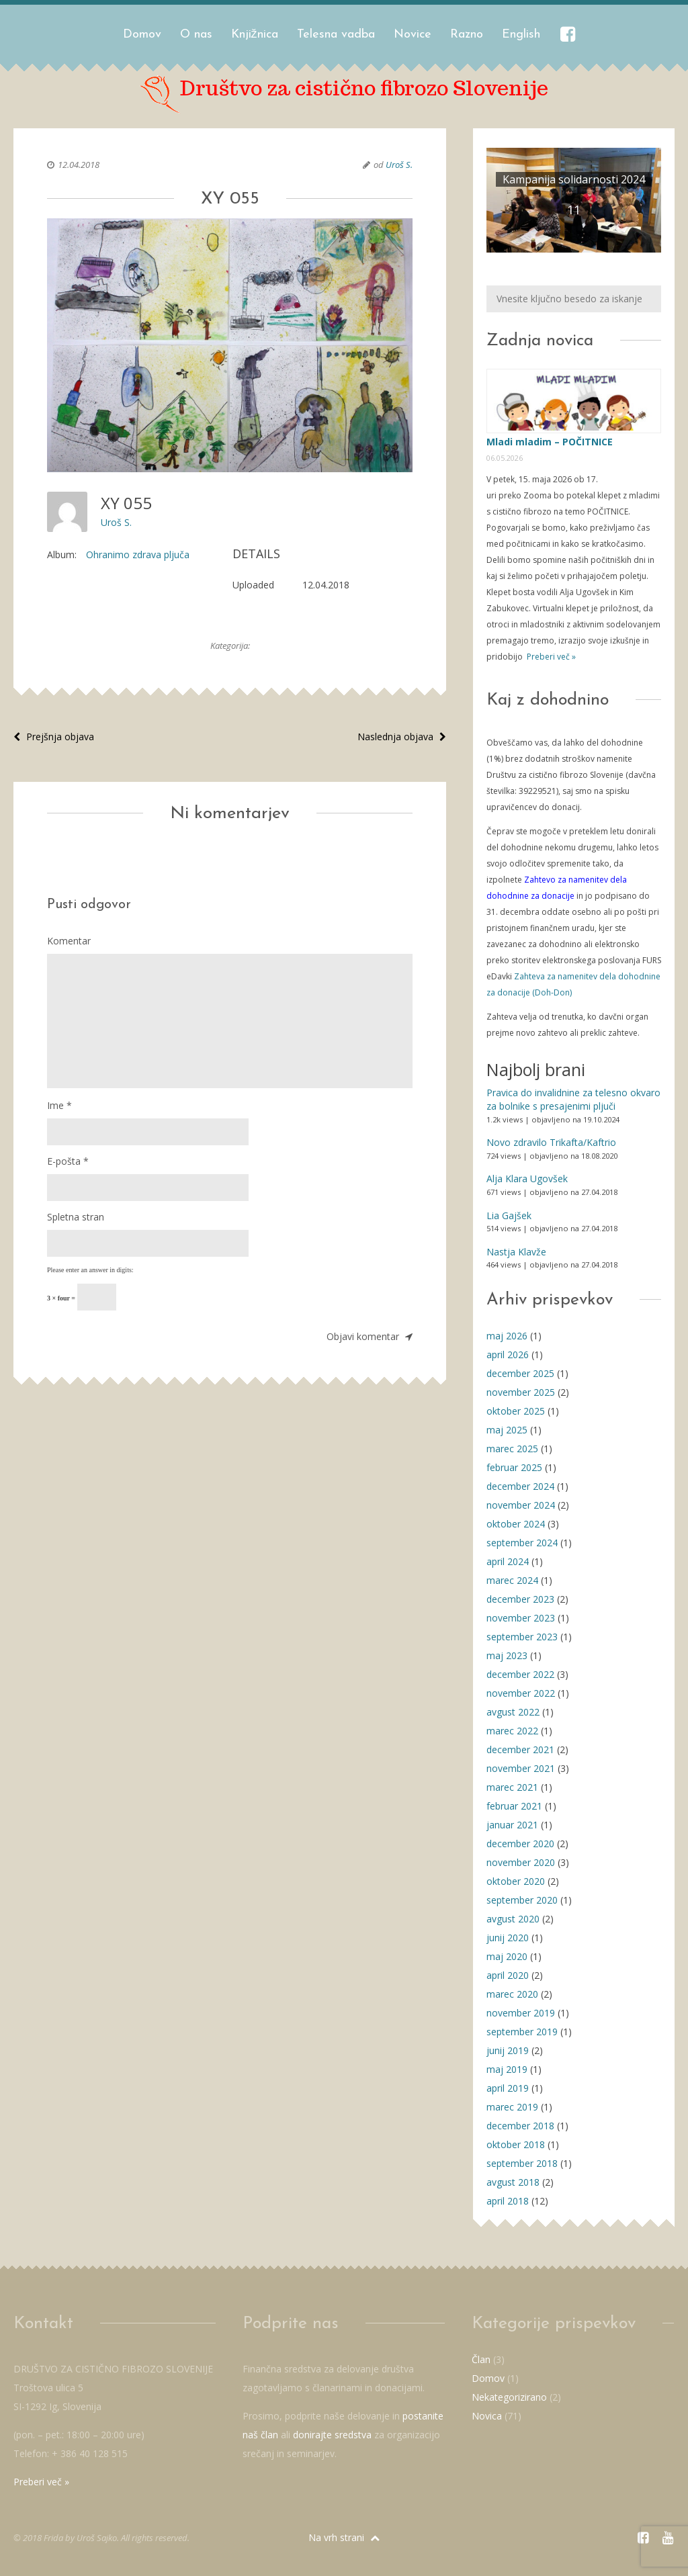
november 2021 (520, 1768)
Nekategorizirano (509, 2397)
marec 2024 (512, 1580)
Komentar (69, 940)
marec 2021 (512, 1787)
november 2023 (520, 1617)
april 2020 (507, 1975)
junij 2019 (507, 2050)
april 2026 (507, 1354)
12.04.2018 (78, 165)
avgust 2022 (513, 1711)
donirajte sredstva (332, 2434)
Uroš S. (399, 165)
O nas (196, 34)
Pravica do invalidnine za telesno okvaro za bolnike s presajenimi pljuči (573, 1099)
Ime (59, 1105)
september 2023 (522, 1636)
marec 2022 (512, 1730)
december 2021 (520, 1749)
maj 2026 (506, 1335)
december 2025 (520, 1373)
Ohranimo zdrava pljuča (137, 554)
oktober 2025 (515, 1411)
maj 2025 (506, 1429)
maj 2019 (506, 2069)
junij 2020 (507, 1937)
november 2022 (520, 1693)
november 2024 (520, 1505)
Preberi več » (550, 656)
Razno (466, 34)
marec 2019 (512, 2106)
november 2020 (520, 1862)
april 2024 (507, 1561)
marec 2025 (512, 1448)
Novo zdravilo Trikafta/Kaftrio (551, 1142)
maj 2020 (506, 1956)
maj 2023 (506, 1655)
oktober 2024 (515, 1523)
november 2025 (520, 1392)
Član (481, 2359)
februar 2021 (514, 1806)
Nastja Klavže (516, 1251)
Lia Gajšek (508, 1215)
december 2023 (520, 1599)
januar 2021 (512, 1824)
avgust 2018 (513, 2182)
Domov (142, 34)
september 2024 (522, 1542)
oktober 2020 (515, 1881)
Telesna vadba (336, 34)
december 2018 (520, 2125)
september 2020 (522, 1900)
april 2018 (507, 2200)
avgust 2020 (513, 1918)
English (521, 34)
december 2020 (520, 1843)
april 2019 (507, 2088)
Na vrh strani (344, 2537)
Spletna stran (75, 1216)
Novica (487, 2415)
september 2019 (522, 2031)
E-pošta (68, 1161)
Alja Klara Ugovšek (527, 1178)
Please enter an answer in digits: (90, 1270)
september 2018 (522, 2163)
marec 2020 (512, 1994)
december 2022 (520, 1674)
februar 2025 (514, 1467)
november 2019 (520, 2012)
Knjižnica (254, 34)
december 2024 (520, 1486)
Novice (412, 34)
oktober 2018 (515, 2144)
